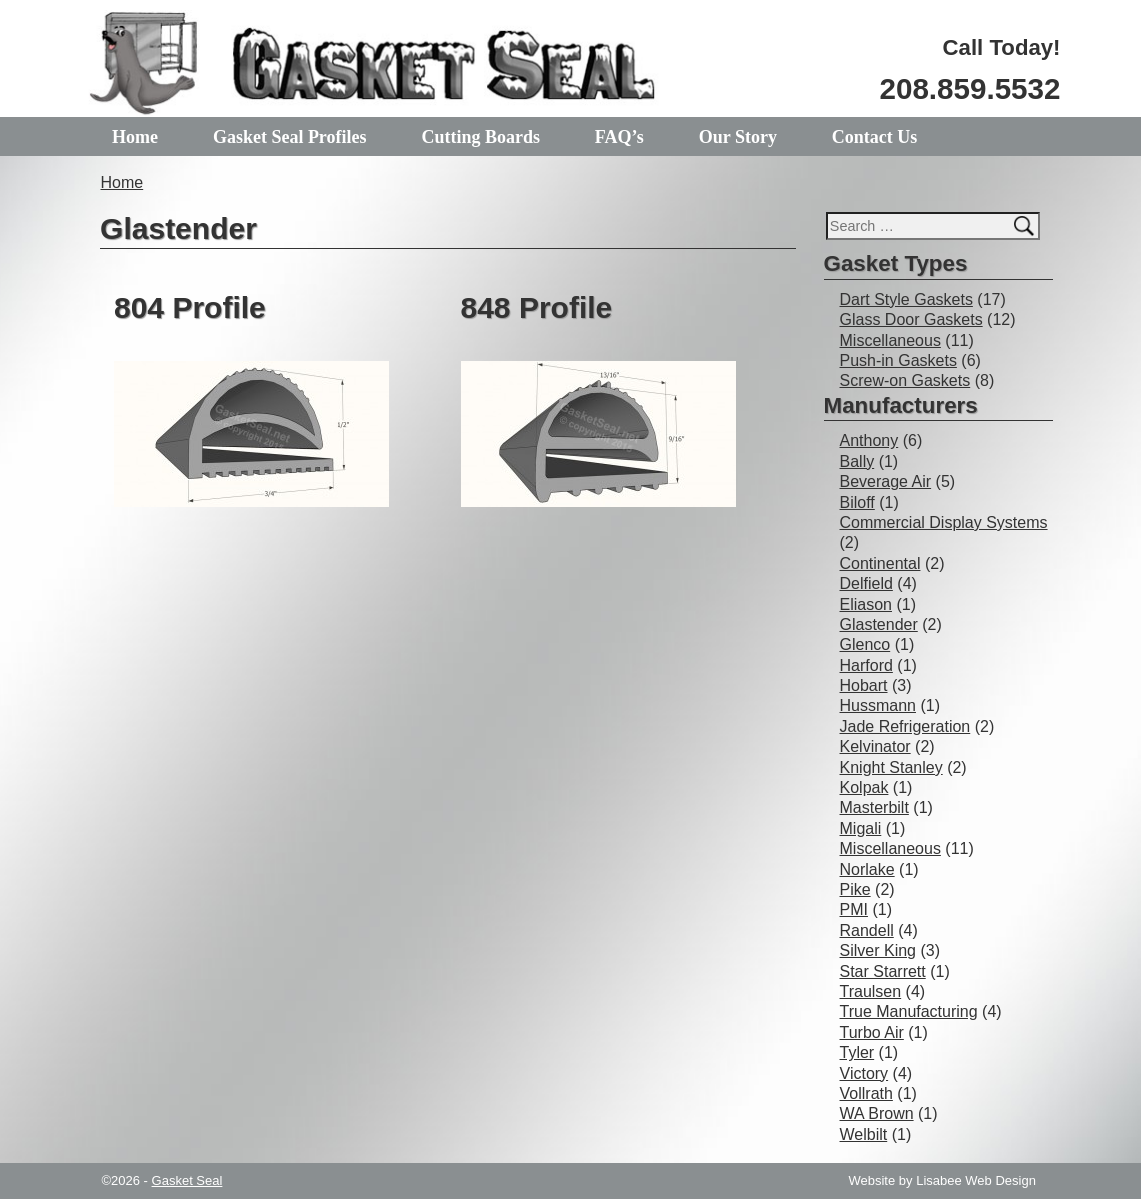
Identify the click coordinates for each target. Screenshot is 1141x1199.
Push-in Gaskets (898, 360)
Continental (880, 563)
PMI (854, 909)
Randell (867, 930)
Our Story (738, 137)
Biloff (857, 502)
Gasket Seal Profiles (290, 137)
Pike (855, 889)
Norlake (867, 869)
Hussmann (878, 705)
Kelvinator (875, 746)
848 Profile (537, 307)
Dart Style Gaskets (906, 299)
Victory (864, 1073)
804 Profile (190, 307)
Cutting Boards (480, 137)
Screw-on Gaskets (905, 380)
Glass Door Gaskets (911, 319)
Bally (857, 461)
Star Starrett (883, 971)
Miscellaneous (890, 340)
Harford (866, 665)
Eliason (866, 604)
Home (135, 137)
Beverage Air (886, 481)
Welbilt (864, 1134)
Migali (861, 828)
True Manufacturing (909, 1011)
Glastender (879, 624)
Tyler (857, 1052)
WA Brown (877, 1113)
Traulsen (871, 991)
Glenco (865, 644)
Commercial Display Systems (944, 522)
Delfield (866, 583)
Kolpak (864, 787)
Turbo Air (872, 1032)
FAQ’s (619, 137)
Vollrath (866, 1093)
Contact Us (875, 137)
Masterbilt (874, 807)
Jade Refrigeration (905, 726)
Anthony (869, 440)
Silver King (878, 950)
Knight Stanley (891, 767)
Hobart (864, 685)
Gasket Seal (187, 1180)
